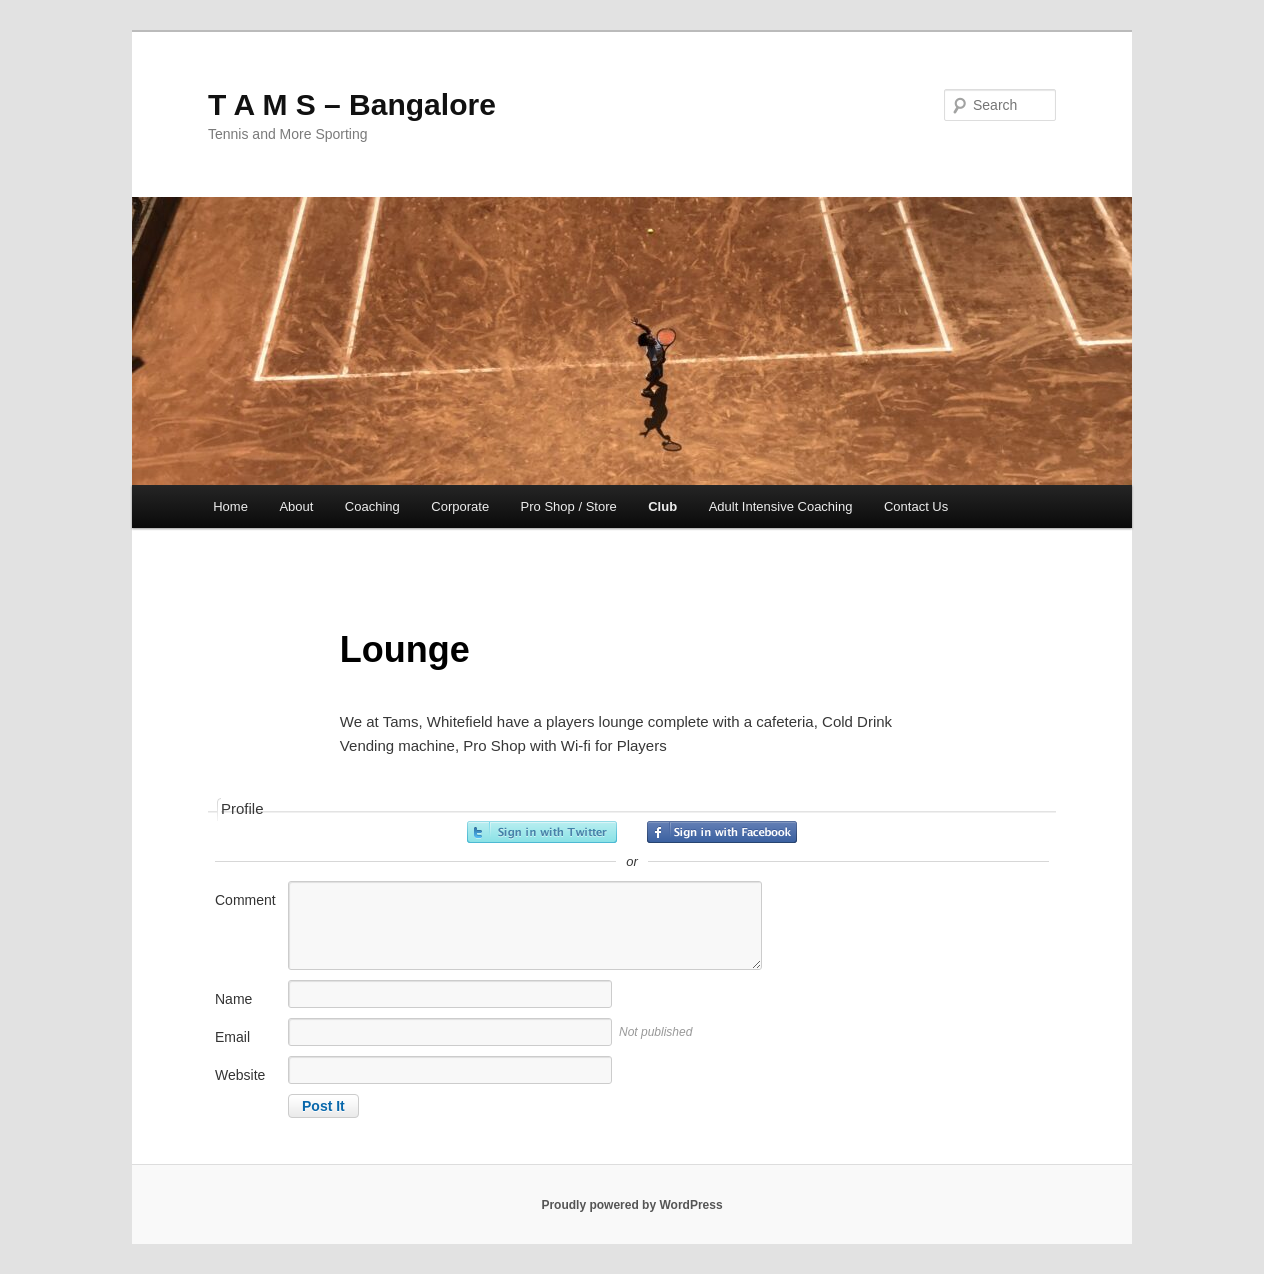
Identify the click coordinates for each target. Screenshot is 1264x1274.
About (296, 506)
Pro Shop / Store (569, 506)
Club (662, 506)
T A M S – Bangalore (352, 104)
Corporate (460, 506)
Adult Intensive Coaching (781, 506)
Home (230, 506)
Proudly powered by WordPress (631, 1205)
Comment (245, 900)
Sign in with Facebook (722, 832)
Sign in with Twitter (542, 832)
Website (240, 1075)
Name (233, 999)
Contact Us (916, 506)
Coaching (372, 506)
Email (232, 1037)
